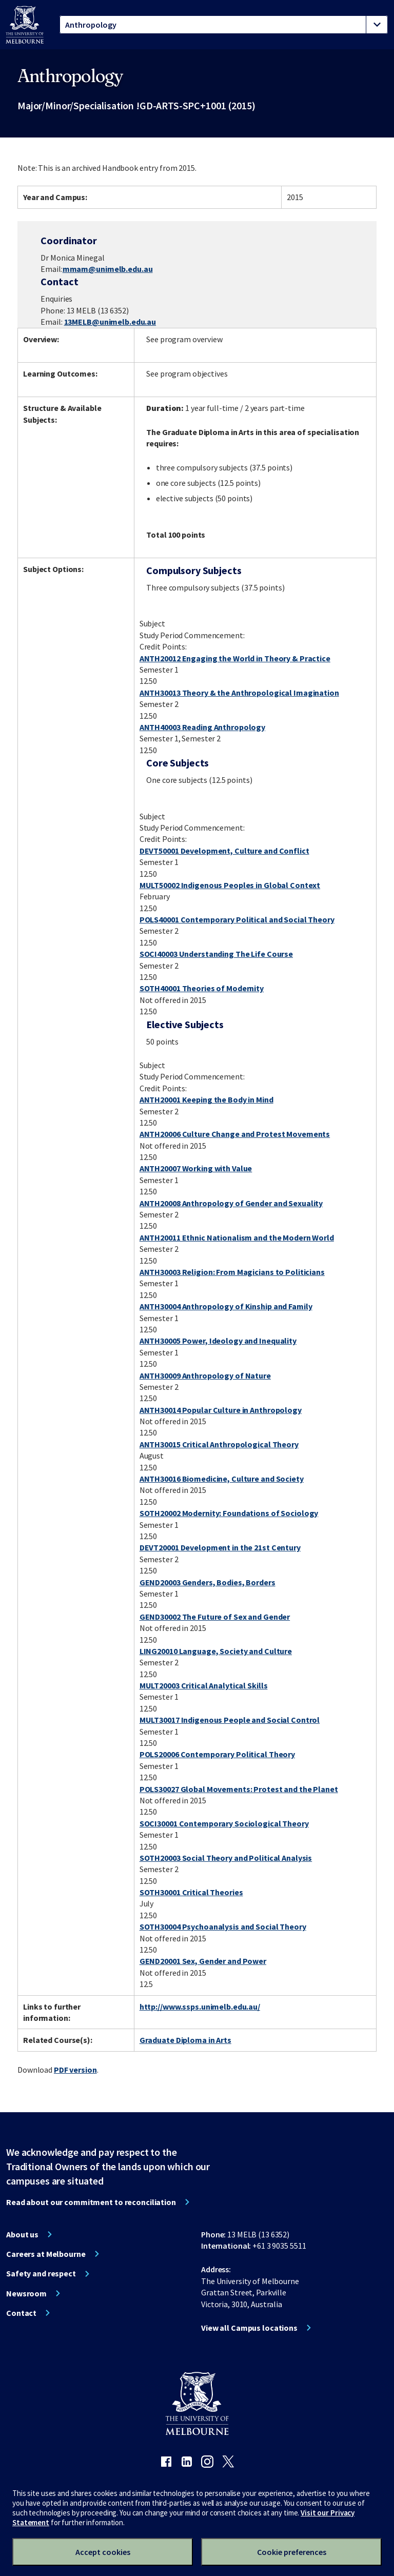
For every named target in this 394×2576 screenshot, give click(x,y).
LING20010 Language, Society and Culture (216, 1651)
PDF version (75, 2069)
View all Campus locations (249, 2328)
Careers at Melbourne (46, 2254)
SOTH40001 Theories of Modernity (202, 988)
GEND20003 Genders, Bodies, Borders (207, 1582)
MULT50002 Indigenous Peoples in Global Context (230, 885)
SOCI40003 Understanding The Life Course (216, 954)
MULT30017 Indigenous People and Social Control (230, 1720)
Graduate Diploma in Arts (185, 2040)
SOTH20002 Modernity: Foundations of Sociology (229, 1513)
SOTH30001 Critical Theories (191, 1892)
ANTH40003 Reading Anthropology (202, 727)
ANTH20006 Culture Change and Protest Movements (235, 1134)
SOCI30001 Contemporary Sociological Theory (224, 1823)
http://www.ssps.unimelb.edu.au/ (200, 2006)
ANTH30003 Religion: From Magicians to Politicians (232, 1272)
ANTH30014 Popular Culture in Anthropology (221, 1410)
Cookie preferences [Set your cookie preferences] (291, 2552)
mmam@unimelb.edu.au (108, 269)
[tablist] (224, 24)
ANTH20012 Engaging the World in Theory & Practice (235, 658)
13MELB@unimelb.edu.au (110, 322)
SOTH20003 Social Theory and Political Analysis (226, 1858)
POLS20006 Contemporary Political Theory (217, 1754)
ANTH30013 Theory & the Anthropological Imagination (239, 692)
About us (22, 2234)
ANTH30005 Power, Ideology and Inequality (218, 1340)
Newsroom (26, 2293)
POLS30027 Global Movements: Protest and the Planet (239, 1789)
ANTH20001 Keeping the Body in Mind (206, 1099)
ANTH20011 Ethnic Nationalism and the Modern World (237, 1237)
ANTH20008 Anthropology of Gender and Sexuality (231, 1203)
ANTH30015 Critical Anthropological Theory (219, 1444)
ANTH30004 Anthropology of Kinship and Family (226, 1306)
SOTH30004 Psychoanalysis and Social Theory (223, 1926)
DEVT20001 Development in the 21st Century (220, 1547)
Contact (21, 2313)
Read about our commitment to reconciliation (91, 2202)
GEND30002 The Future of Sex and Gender (215, 1616)
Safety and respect (41, 2273)
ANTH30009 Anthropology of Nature (205, 1375)
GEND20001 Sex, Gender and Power (203, 1961)
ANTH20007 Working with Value (196, 1168)
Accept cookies (102, 2552)
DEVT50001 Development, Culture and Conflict (224, 850)
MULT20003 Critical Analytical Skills (204, 1685)
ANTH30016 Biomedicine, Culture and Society (222, 1478)
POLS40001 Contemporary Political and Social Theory (237, 919)
